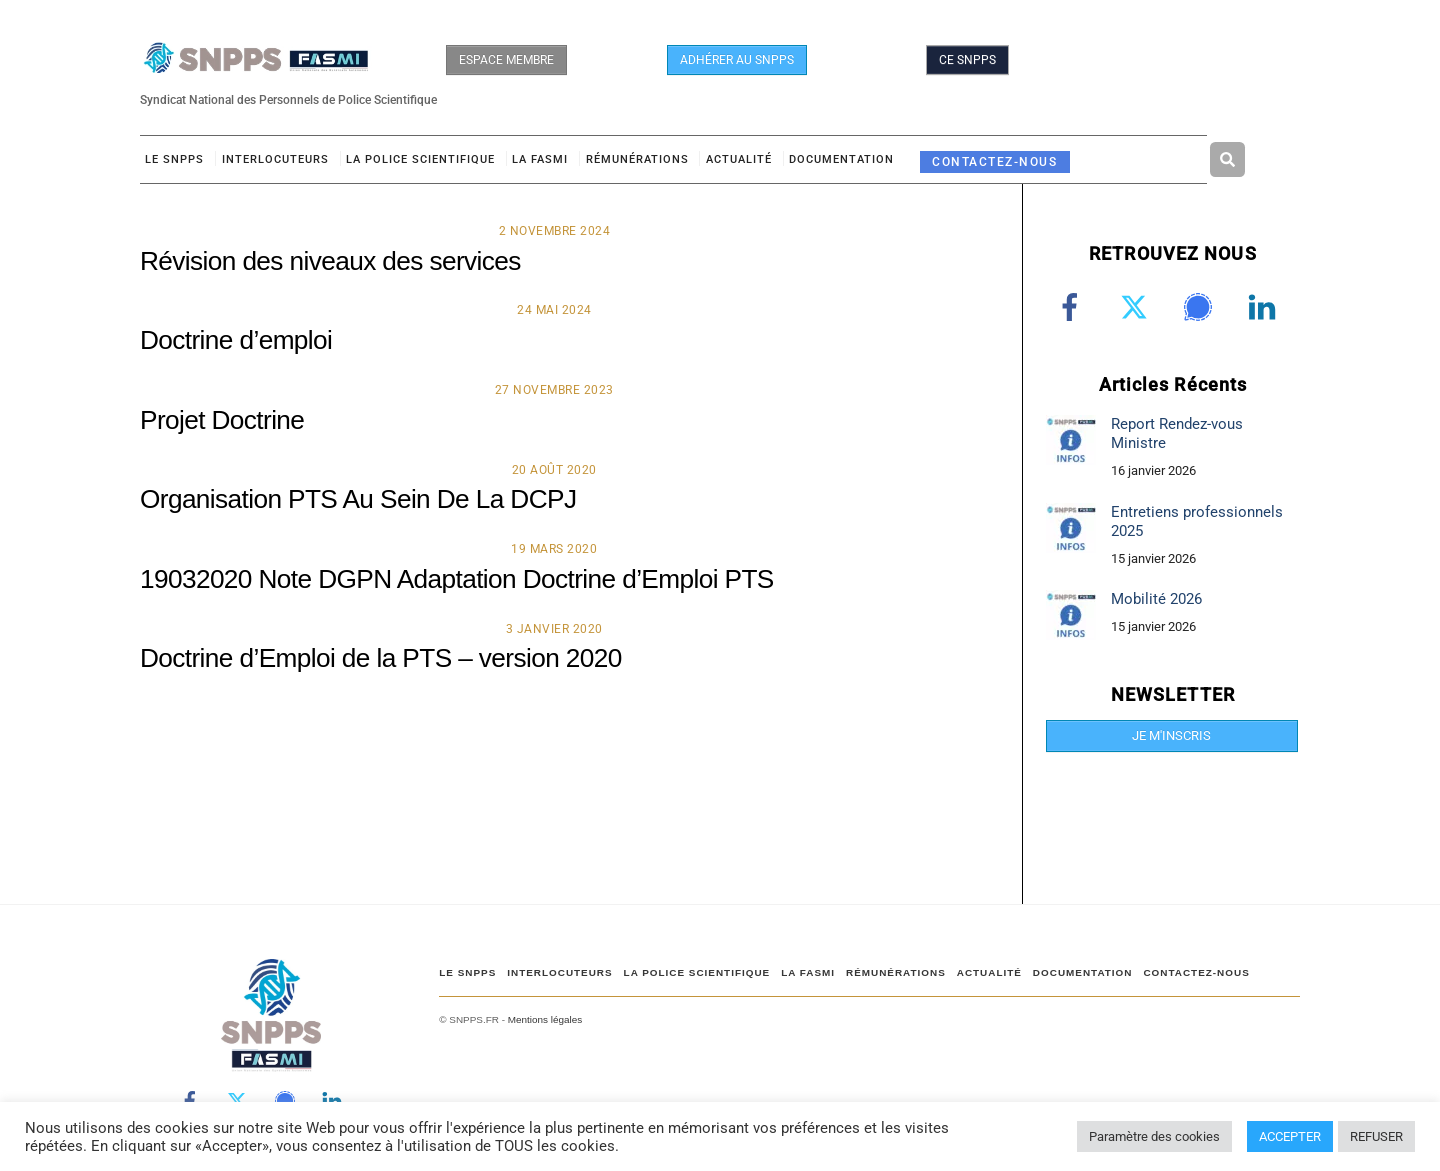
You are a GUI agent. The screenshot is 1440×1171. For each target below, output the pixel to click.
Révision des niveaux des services (330, 261)
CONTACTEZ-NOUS (994, 161)
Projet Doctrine (222, 420)
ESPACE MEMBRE (506, 60)
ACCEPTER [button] (1290, 1136)
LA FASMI (540, 159)
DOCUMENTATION (841, 159)
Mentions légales (545, 1019)
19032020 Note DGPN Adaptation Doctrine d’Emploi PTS (457, 579)
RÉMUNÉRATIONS (637, 159)
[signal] (1201, 307)
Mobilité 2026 (1156, 599)
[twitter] (1137, 307)
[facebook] (1073, 307)
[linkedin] (1265, 307)
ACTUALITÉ (739, 159)
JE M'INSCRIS (1171, 735)
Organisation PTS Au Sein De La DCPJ (358, 499)
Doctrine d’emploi (236, 340)
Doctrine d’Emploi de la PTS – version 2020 (381, 658)
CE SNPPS (967, 60)
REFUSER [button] (1376, 1136)
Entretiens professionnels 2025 (1197, 521)
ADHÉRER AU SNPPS (737, 60)
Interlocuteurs (275, 159)
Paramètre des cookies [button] (1154, 1136)
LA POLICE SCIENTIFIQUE (420, 159)
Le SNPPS (174, 159)
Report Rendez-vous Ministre (1177, 433)
